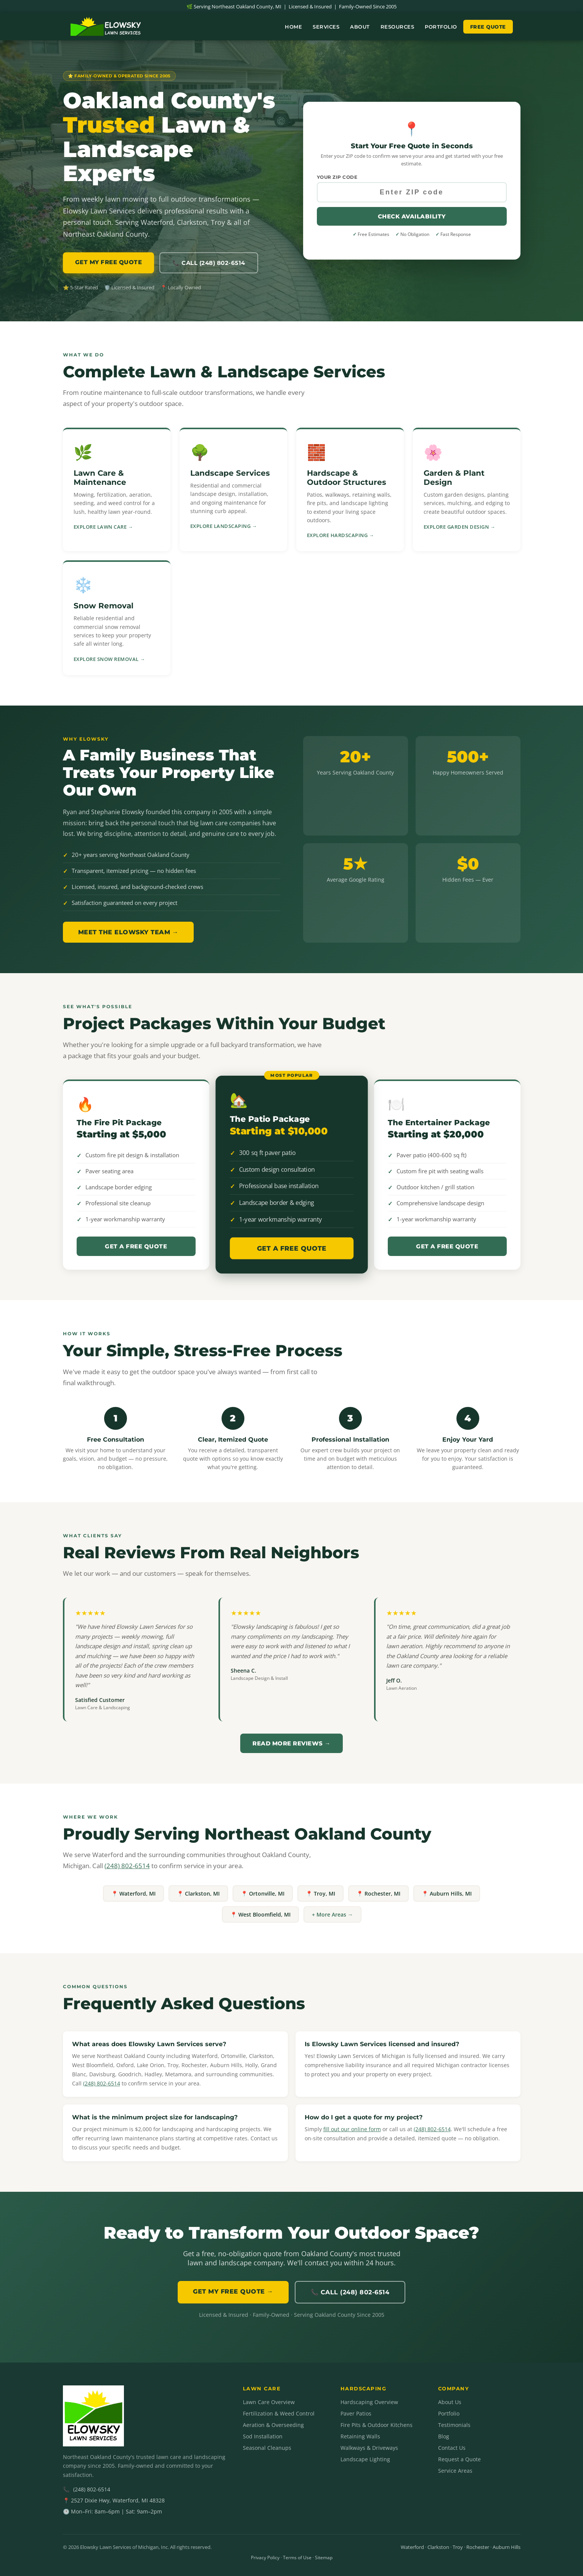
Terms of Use (297, 2557)
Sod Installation (263, 2436)
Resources (397, 27)
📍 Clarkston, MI (198, 1893)
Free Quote (488, 27)
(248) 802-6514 (127, 1865)
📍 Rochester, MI (378, 1893)
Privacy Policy (265, 2557)
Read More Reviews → (291, 1743)
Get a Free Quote (136, 1246)
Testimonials (454, 2424)
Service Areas (455, 2470)
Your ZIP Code (337, 177)
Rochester (477, 2547)
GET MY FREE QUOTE (108, 262)
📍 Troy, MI (320, 1893)
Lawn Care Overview (269, 2402)
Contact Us (452, 2447)
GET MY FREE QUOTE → (233, 2291)
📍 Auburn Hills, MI (447, 1893)
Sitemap (323, 2557)
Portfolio (441, 27)
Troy (458, 2547)
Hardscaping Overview (369, 2402)
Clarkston (438, 2547)
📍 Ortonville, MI (262, 1893)
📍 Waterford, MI (133, 1893)
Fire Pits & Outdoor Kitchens (376, 2424)
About (360, 27)
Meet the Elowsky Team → (128, 932)
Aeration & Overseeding (273, 2424)
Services (326, 27)
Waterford (412, 2547)
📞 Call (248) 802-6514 (208, 262)
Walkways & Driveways (369, 2447)
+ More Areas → (332, 1914)
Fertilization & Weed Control (279, 2413)
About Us (449, 2402)
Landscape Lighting (365, 2459)
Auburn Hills (506, 2547)
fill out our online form (352, 2129)
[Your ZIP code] (412, 192)
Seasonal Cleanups (267, 2447)
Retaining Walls (360, 2436)
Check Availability (412, 216)
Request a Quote (459, 2459)
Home (293, 27)
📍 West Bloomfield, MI (260, 1914)
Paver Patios (355, 2413)
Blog (443, 2436)
